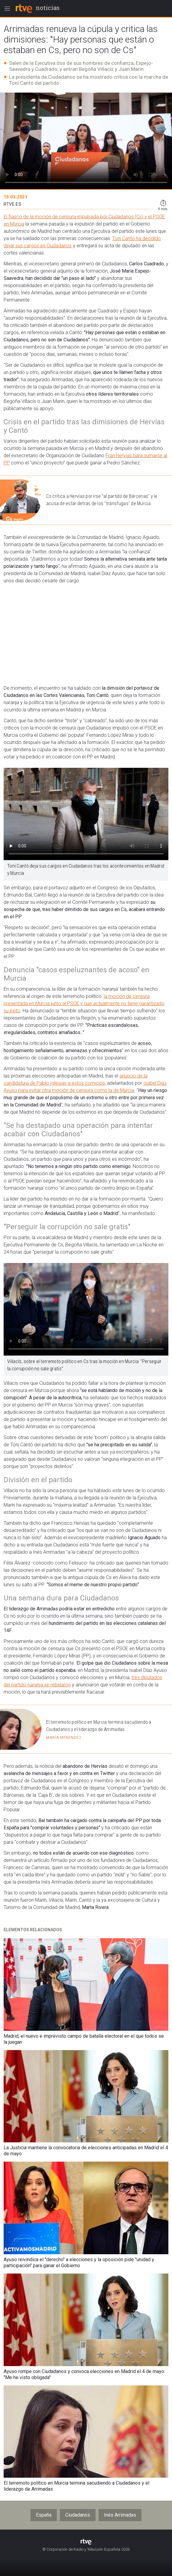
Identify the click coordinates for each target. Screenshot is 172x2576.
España (43, 2515)
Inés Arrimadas (120, 2515)
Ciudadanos (77, 2515)
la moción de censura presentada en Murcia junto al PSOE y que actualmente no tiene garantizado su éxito (84, 1003)
